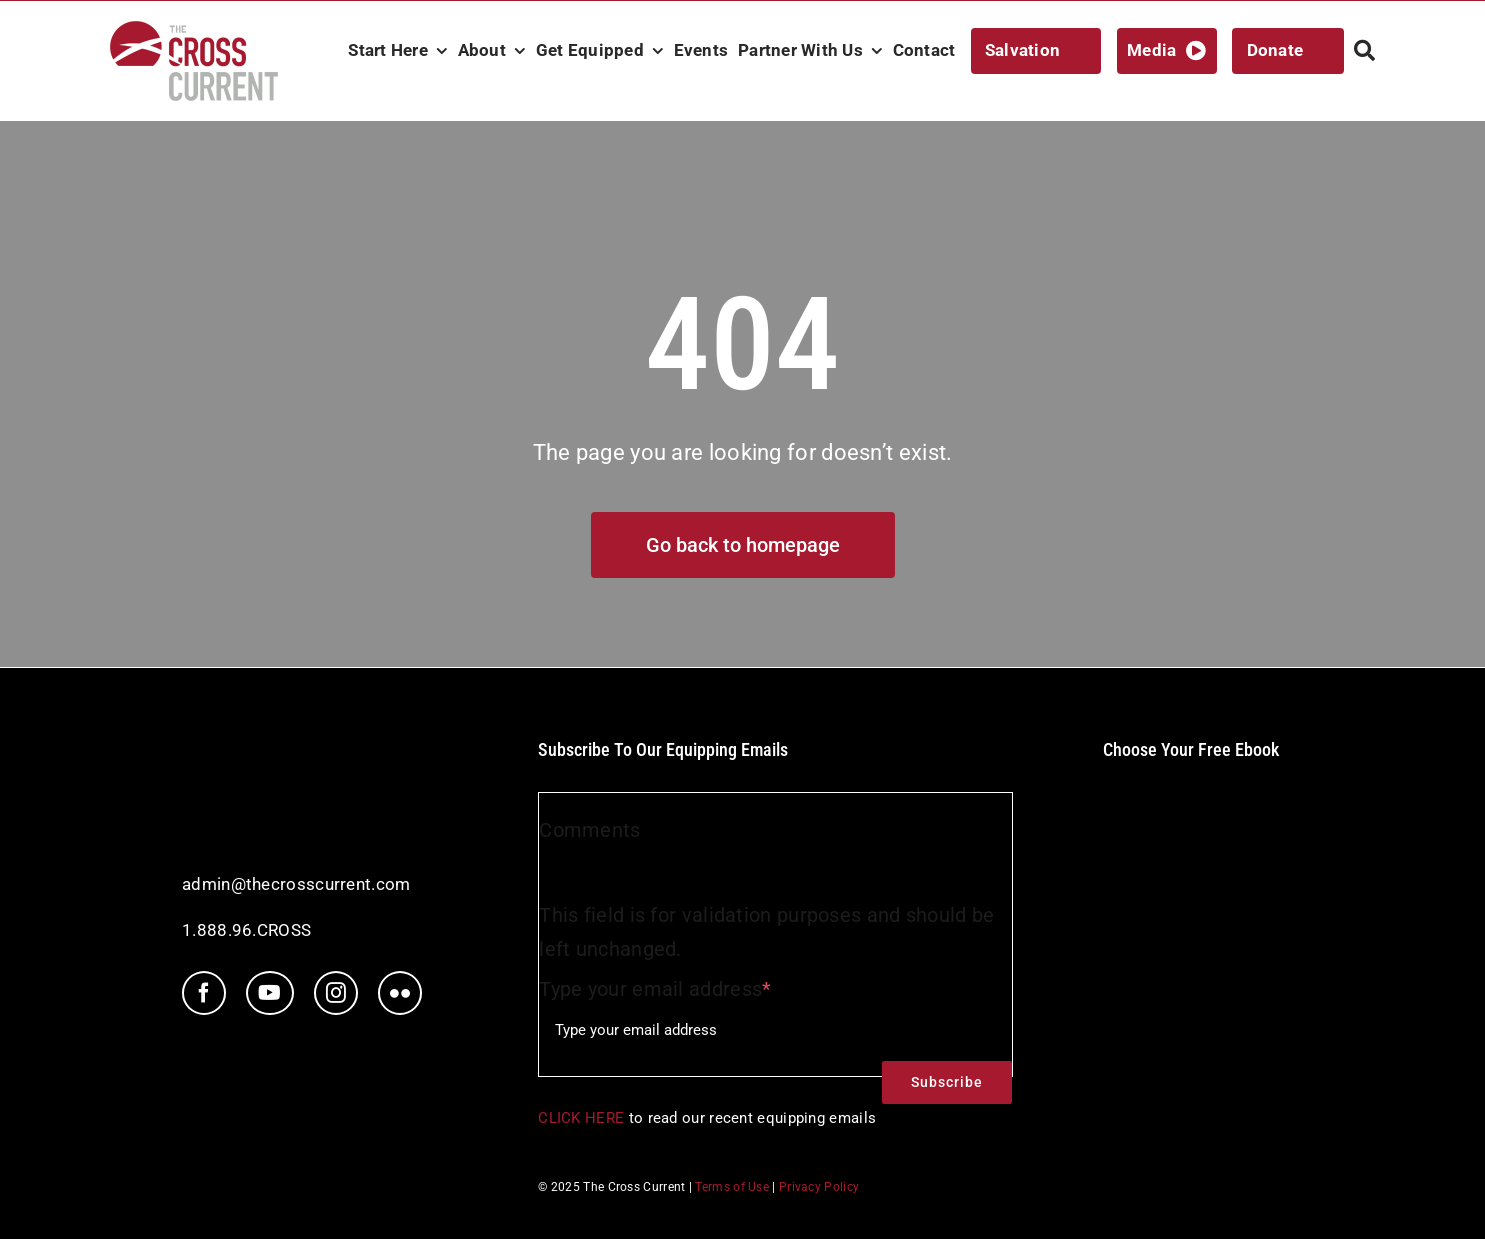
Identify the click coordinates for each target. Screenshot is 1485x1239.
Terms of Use (732, 1187)
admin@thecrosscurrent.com (296, 884)
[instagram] (336, 993)
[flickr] (400, 993)
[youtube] (269, 993)
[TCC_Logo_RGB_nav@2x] (194, 31)
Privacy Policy (819, 1187)
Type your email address (655, 989)
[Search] (1364, 51)
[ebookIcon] (1191, 782)
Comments (589, 830)
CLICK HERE (581, 1118)
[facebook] (204, 993)
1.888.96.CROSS (246, 930)
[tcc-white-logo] (266, 748)
